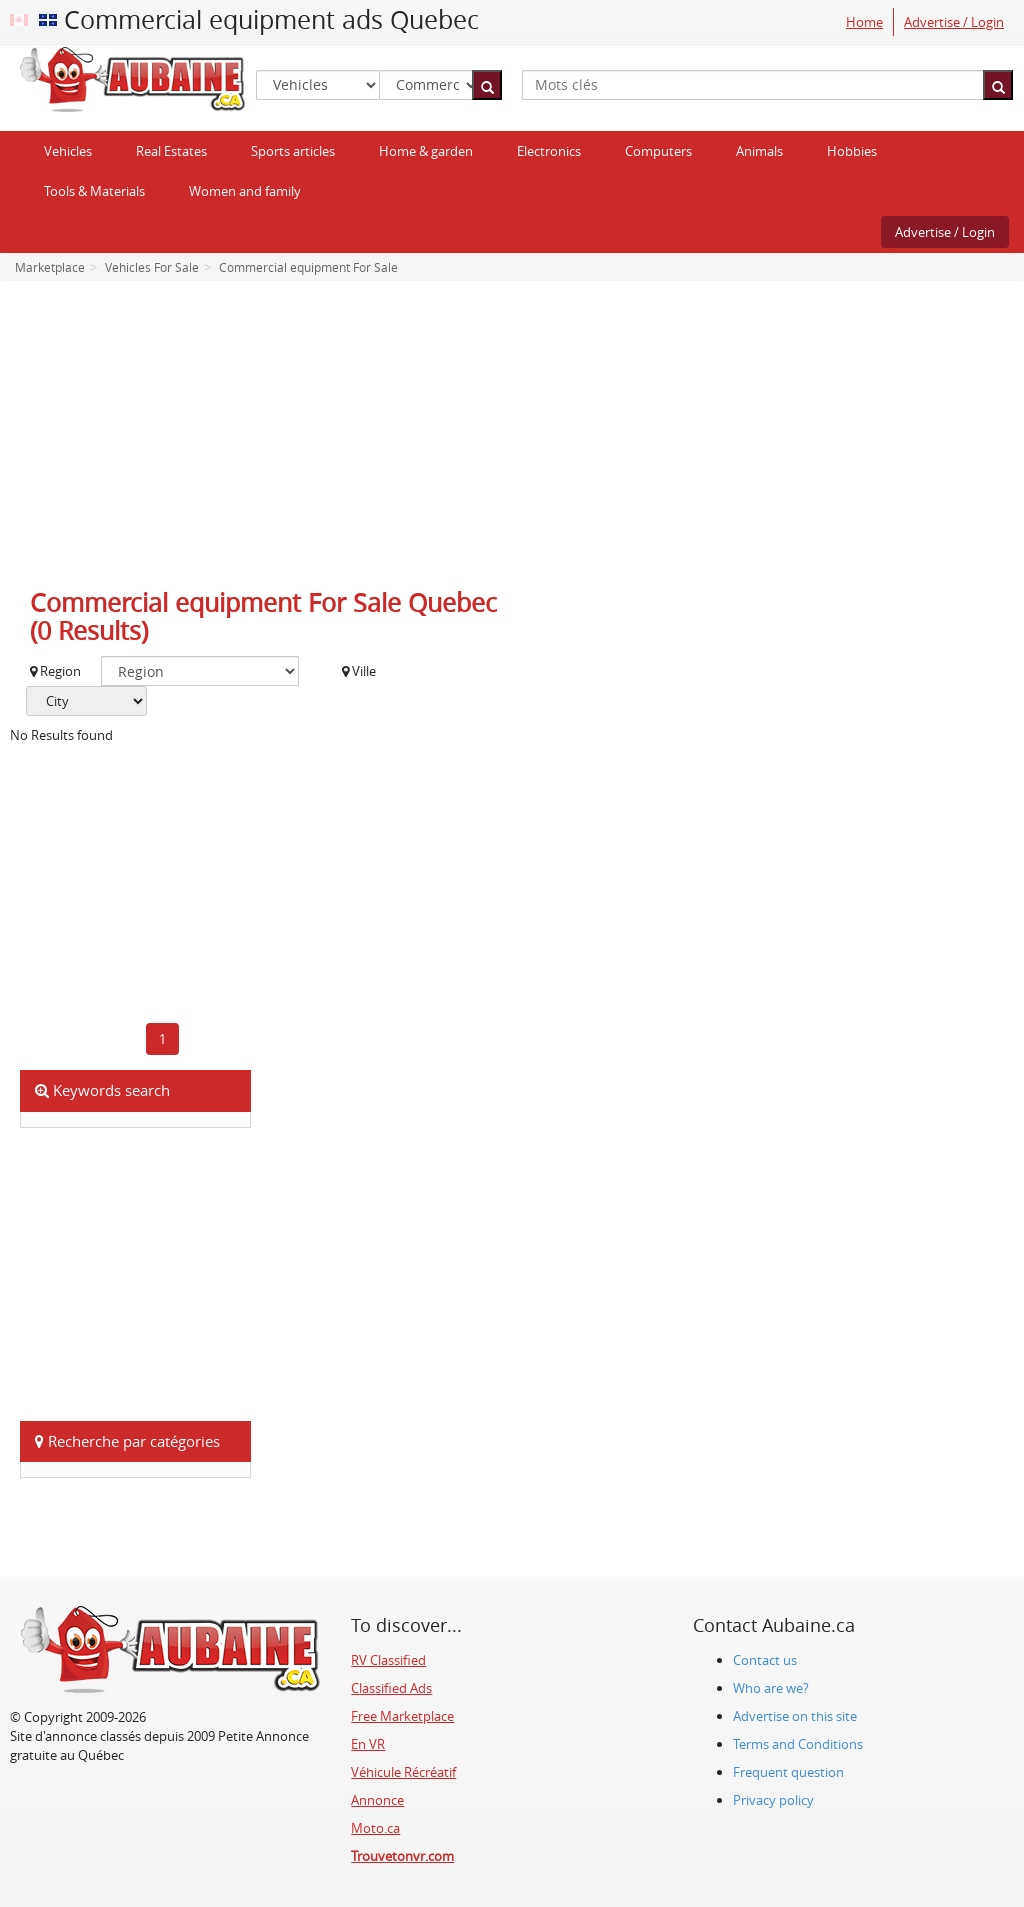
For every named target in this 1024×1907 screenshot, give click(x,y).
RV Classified (388, 1660)
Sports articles (293, 151)
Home (864, 22)
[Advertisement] (512, 441)
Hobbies (852, 151)
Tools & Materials (94, 191)
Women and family (245, 191)
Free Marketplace (402, 1716)
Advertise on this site (795, 1716)
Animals (759, 151)
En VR (368, 1744)
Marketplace (50, 267)
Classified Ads (391, 1688)
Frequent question (788, 1772)
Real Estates (171, 151)
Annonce (377, 1800)
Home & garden (426, 151)
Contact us (765, 1660)
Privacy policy (773, 1800)
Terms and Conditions (798, 1744)
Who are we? (771, 1688)
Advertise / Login (954, 22)
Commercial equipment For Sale (307, 267)
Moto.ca (375, 1828)
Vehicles (68, 151)
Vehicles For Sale (150, 267)
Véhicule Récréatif (403, 1772)
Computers (658, 151)
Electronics (549, 151)
